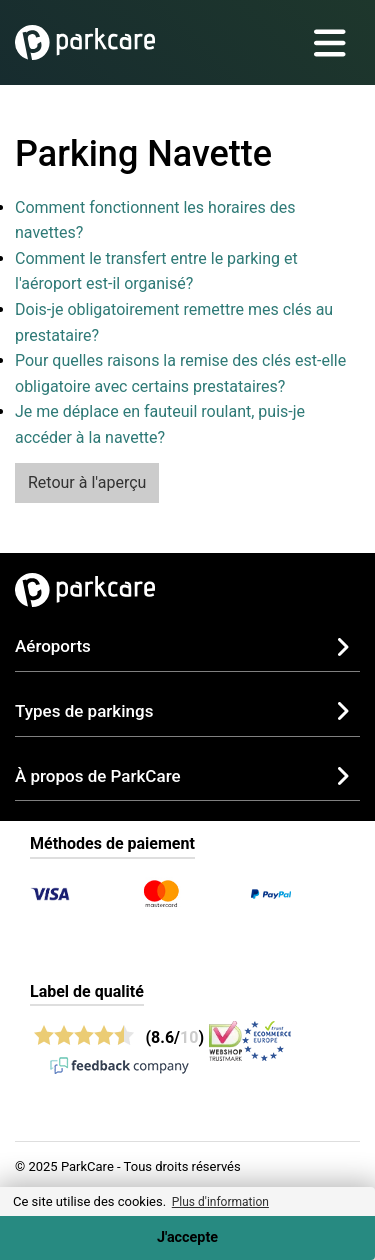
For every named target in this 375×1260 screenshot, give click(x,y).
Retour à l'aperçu (87, 482)
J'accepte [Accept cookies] (187, 1237)
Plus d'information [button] (220, 1202)
